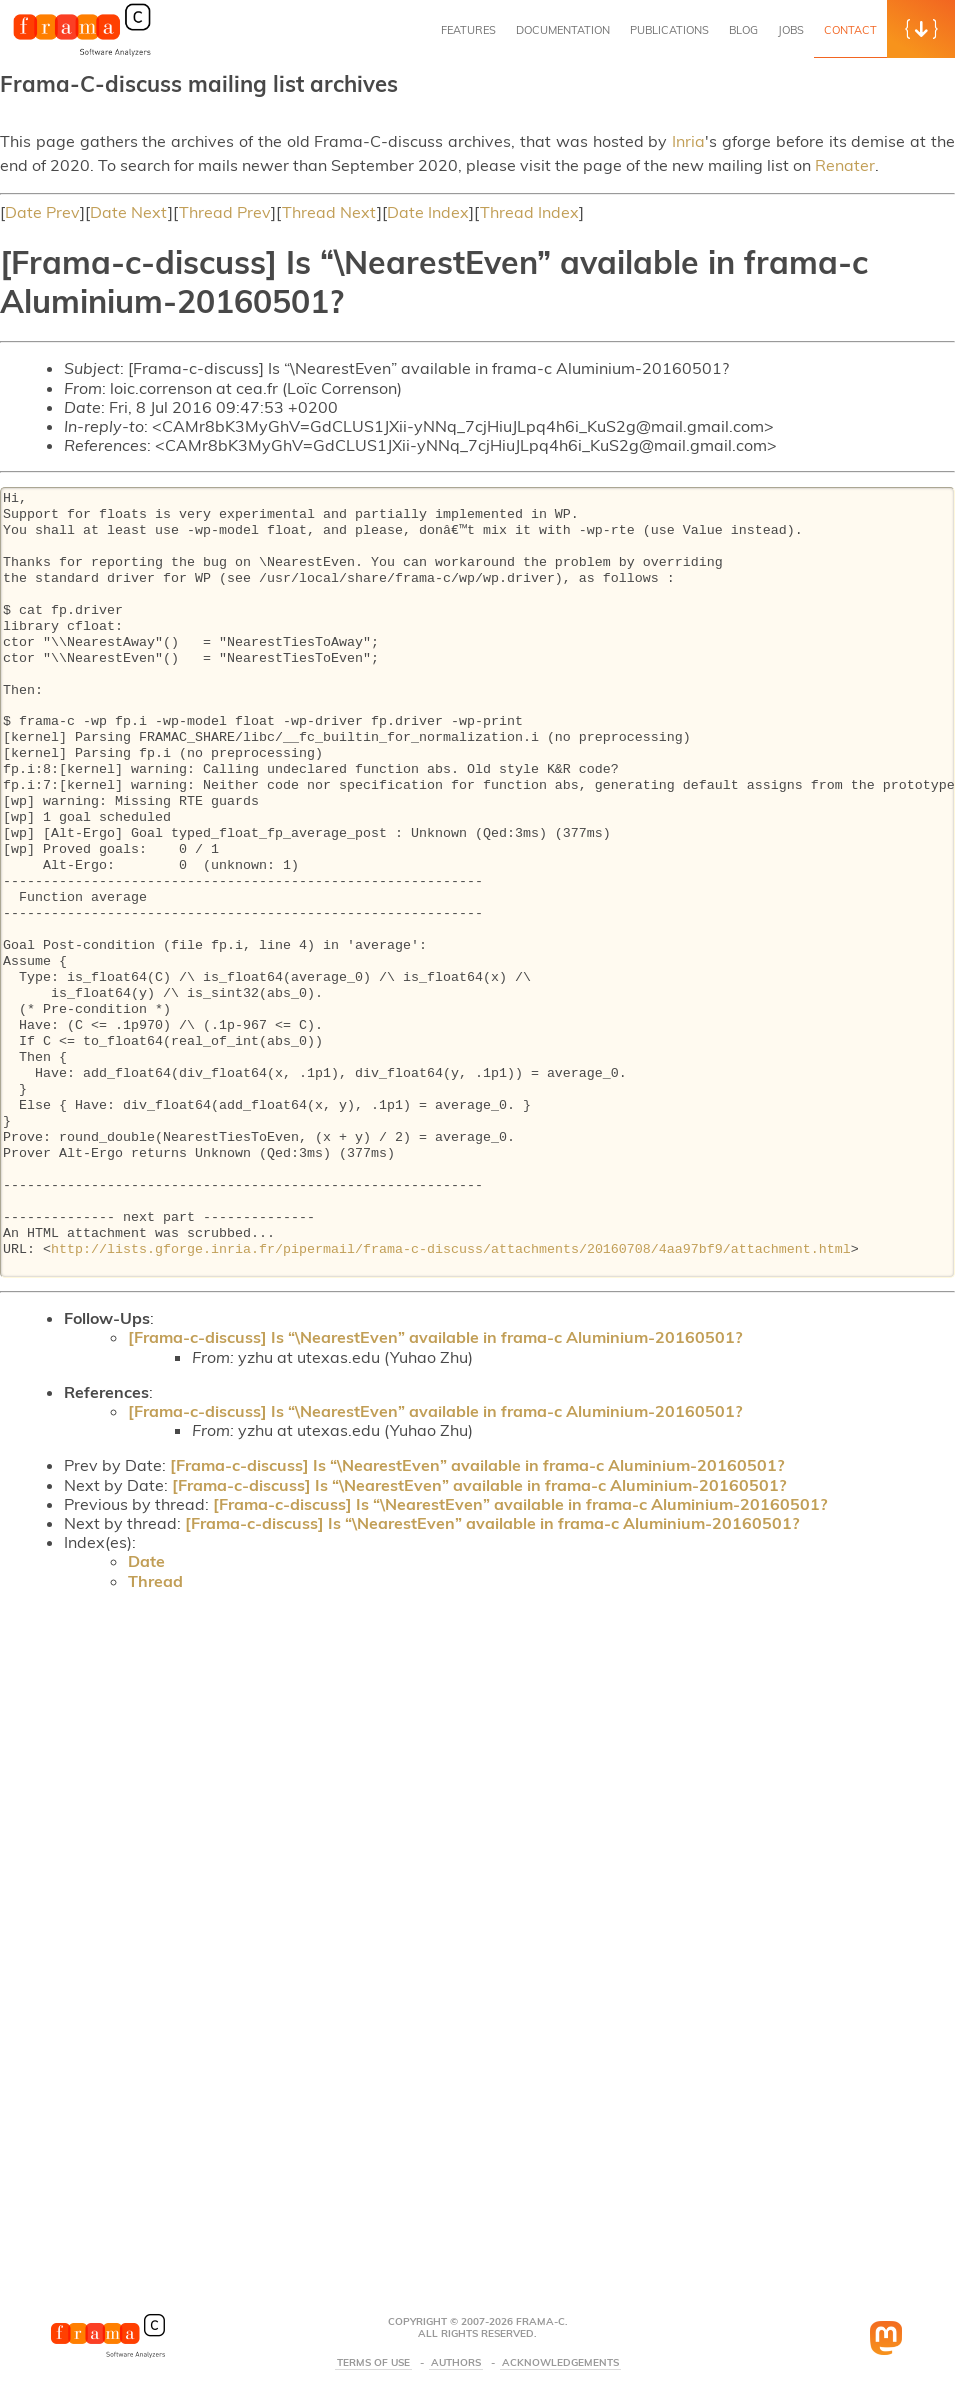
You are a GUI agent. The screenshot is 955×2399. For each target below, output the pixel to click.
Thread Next (329, 212)
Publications (669, 30)
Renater (845, 165)
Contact (850, 30)
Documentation (563, 30)
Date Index (428, 212)
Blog (743, 30)
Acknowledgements (560, 2363)
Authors (456, 2363)
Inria (688, 141)
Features (468, 30)
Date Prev (42, 212)
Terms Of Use (373, 2363)
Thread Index (529, 212)
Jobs (791, 30)
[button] (921, 29)
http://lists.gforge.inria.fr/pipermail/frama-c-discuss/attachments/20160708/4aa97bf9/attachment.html (451, 1250)
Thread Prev (225, 212)
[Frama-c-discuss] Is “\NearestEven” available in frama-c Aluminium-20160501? (435, 1337)
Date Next (129, 212)
